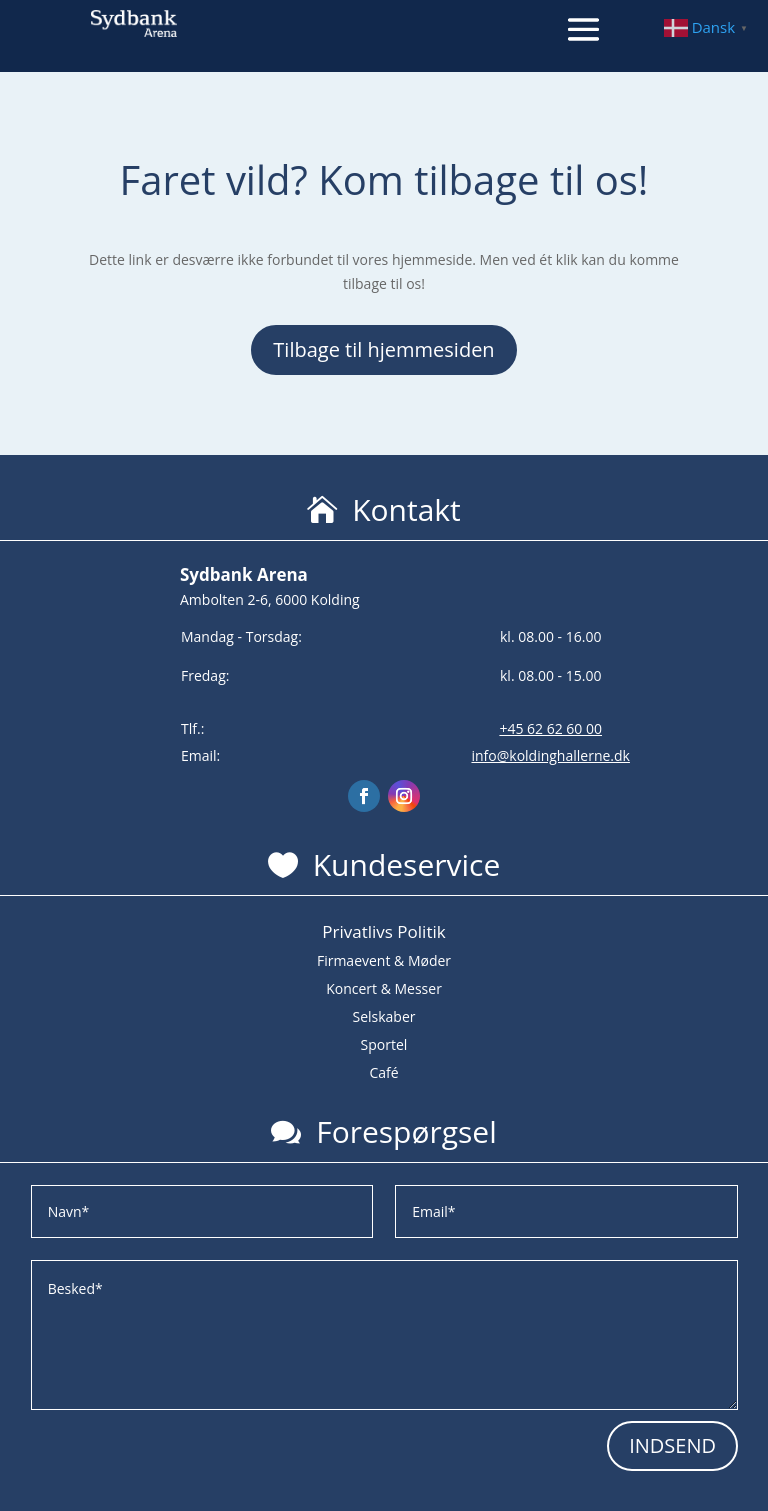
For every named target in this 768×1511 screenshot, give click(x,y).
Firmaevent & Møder (384, 960)
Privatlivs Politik (383, 931)
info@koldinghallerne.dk (550, 755)
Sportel (384, 1044)
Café (383, 1072)
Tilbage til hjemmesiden (383, 349)
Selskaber (383, 1016)
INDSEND (672, 1445)
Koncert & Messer (384, 988)
